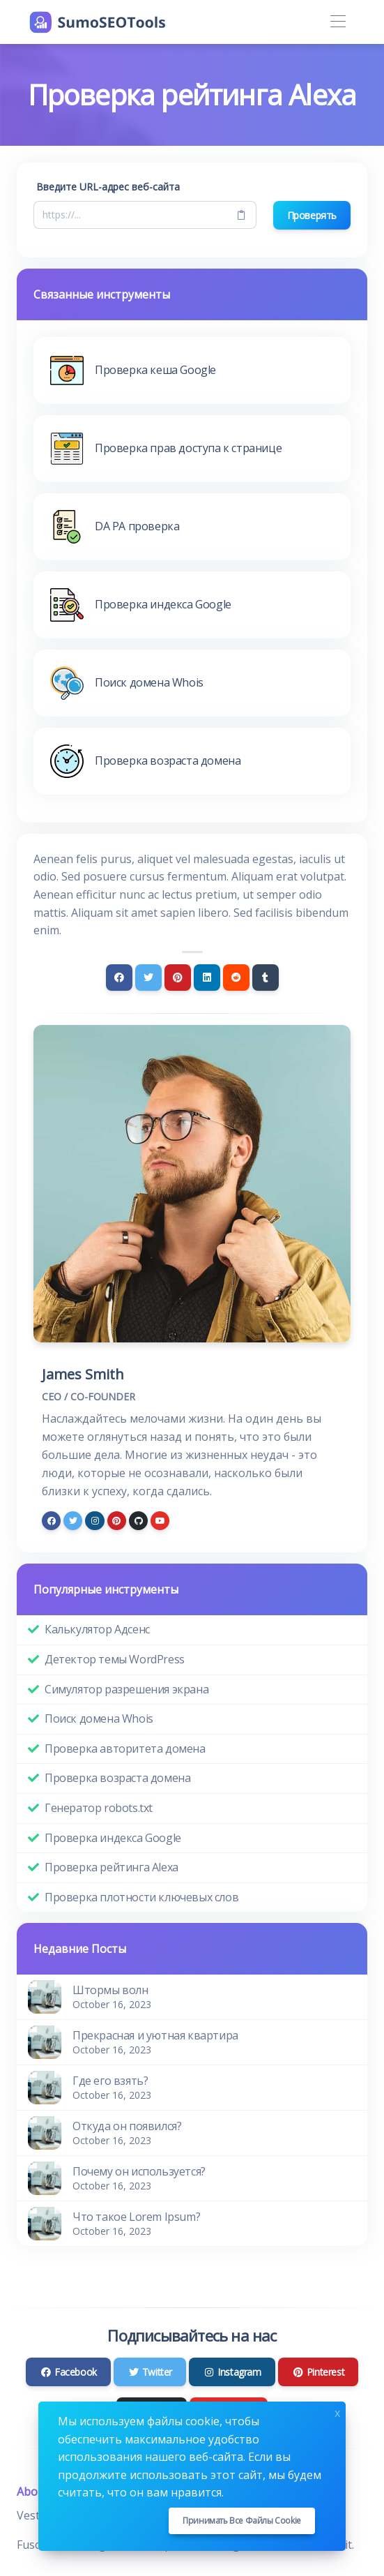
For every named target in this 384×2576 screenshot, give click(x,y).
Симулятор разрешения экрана (126, 1689)
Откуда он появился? (126, 2126)
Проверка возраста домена (117, 1777)
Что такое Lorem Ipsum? (136, 2216)
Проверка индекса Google (113, 1837)
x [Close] (337, 2411)
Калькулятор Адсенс (97, 1629)
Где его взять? (110, 2080)
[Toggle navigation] (337, 22)
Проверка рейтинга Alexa (111, 1867)
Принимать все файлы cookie (242, 2520)
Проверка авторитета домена (125, 1748)
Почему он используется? (139, 2171)
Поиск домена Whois (99, 1718)
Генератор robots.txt (99, 1807)
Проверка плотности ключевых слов (141, 1897)
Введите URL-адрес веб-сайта (108, 186)
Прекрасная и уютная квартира (155, 2035)
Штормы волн (110, 1990)
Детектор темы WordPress (115, 1659)
